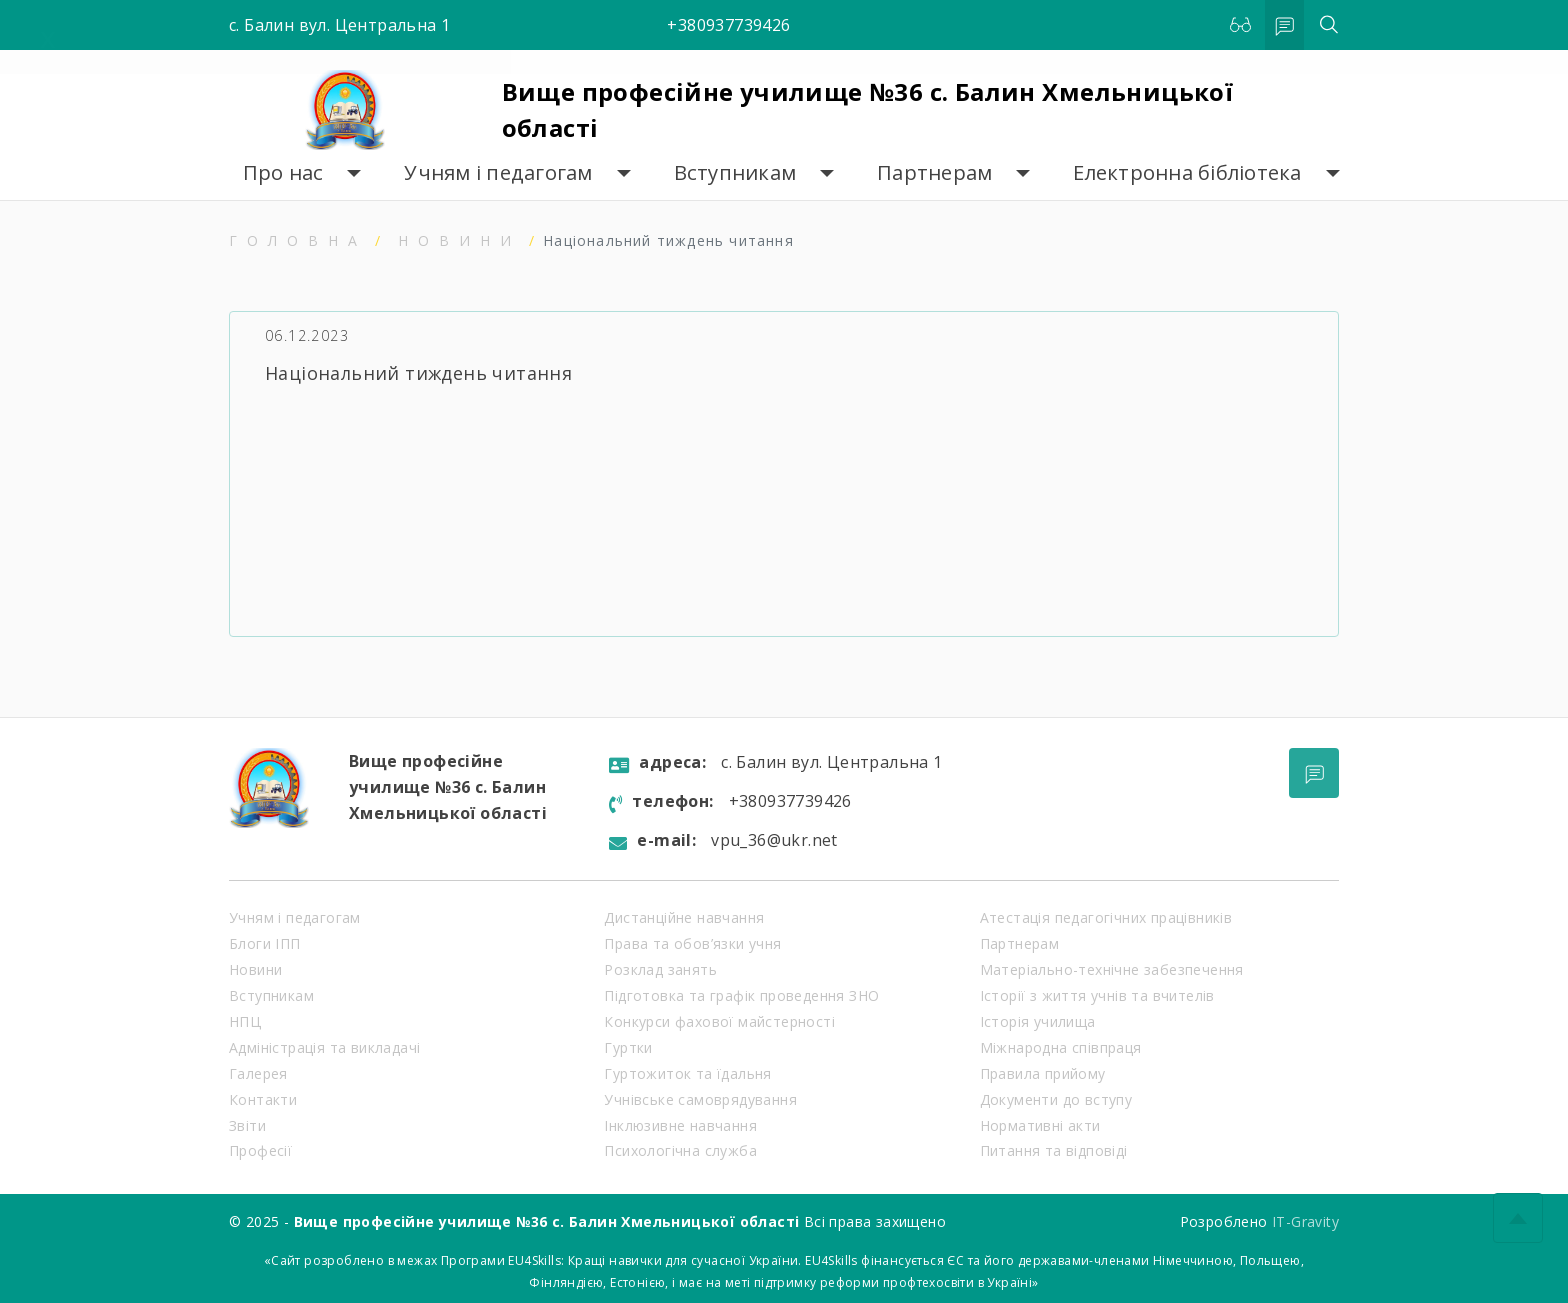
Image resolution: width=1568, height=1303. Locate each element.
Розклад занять (660, 969)
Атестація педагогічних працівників (1106, 917)
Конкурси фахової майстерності (719, 1021)
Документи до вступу (1056, 1099)
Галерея (258, 1073)
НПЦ (245, 1021)
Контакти (263, 1099)
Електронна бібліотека (1187, 172)
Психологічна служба (680, 1150)
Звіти (247, 1125)
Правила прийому (1043, 1073)
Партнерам (934, 172)
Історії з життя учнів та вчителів (1097, 995)
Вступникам (735, 172)
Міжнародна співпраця (1061, 1047)
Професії (260, 1150)
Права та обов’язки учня (692, 943)
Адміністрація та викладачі (324, 1047)
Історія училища (1038, 1021)
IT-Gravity (1305, 1221)
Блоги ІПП (265, 943)
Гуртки (628, 1047)
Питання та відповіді (1054, 1150)
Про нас (283, 172)
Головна (298, 240)
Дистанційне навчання (684, 917)
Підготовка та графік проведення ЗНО (741, 995)
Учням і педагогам (498, 172)
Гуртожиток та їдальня (687, 1073)
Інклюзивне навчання (680, 1125)
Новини (459, 240)
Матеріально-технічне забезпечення (1112, 969)
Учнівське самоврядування (700, 1099)
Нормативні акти (1040, 1125)
